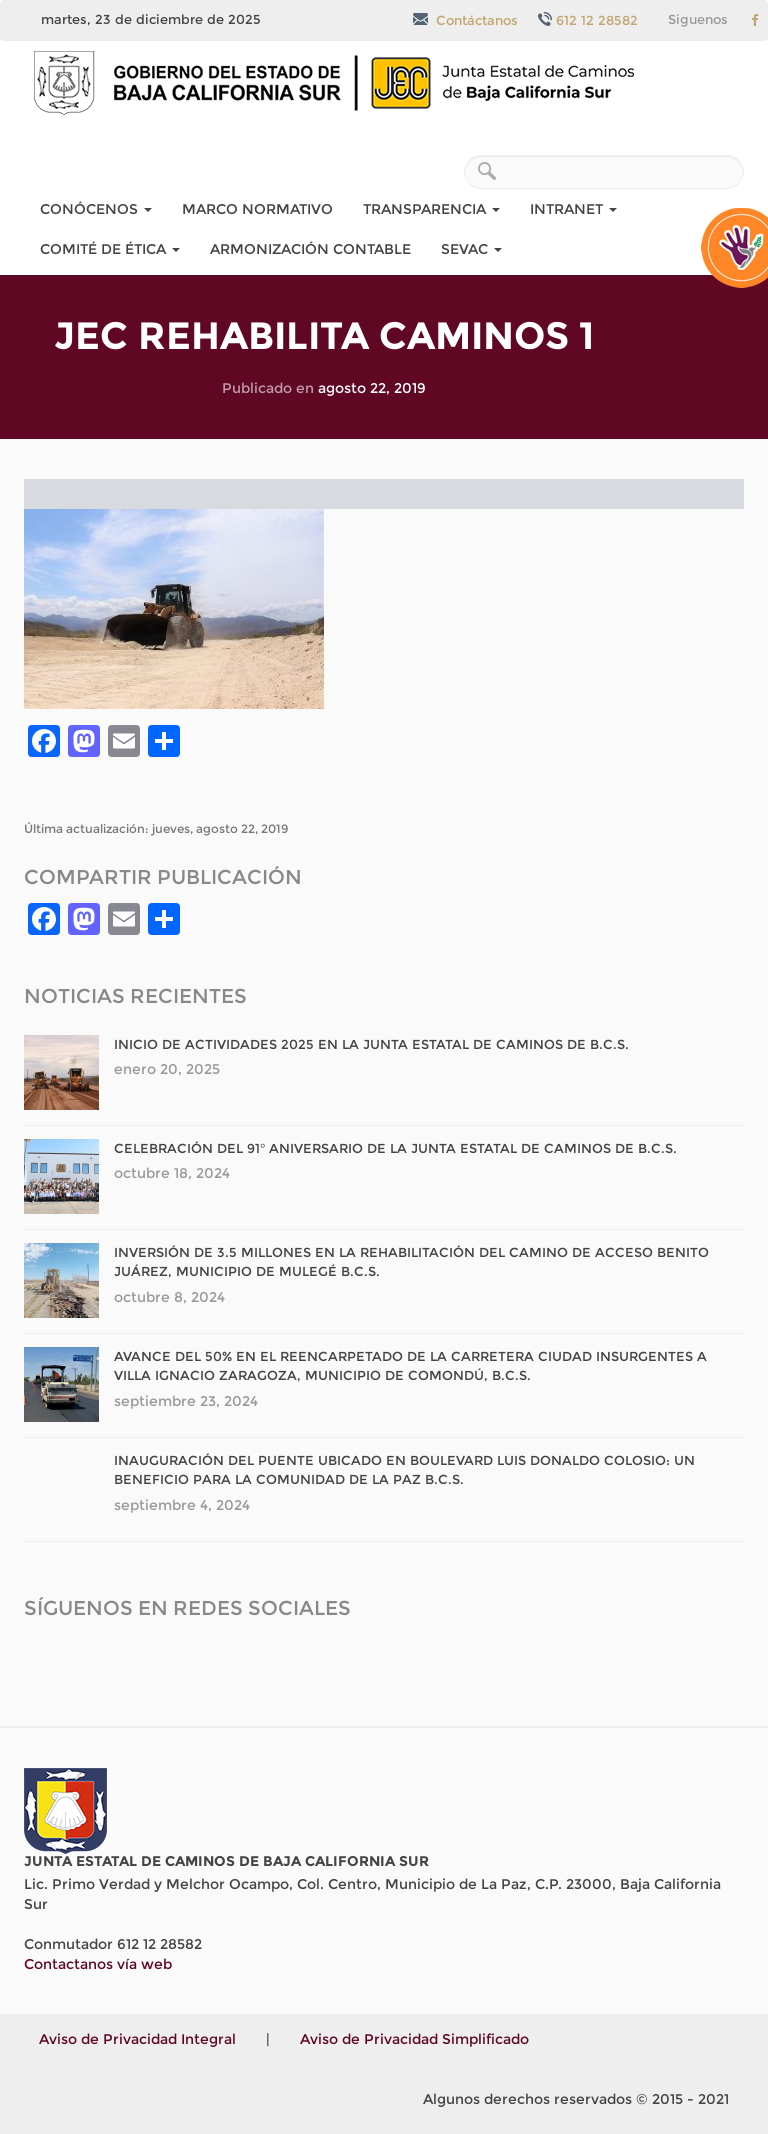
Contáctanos (465, 20)
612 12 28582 (588, 20)
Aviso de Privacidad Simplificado (414, 2039)
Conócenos (96, 209)
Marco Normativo (257, 209)
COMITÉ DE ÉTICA (110, 249)
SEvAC (471, 249)
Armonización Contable (310, 249)
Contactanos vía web (98, 1964)
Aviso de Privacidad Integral (137, 2039)
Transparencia (431, 209)
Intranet (573, 209)
